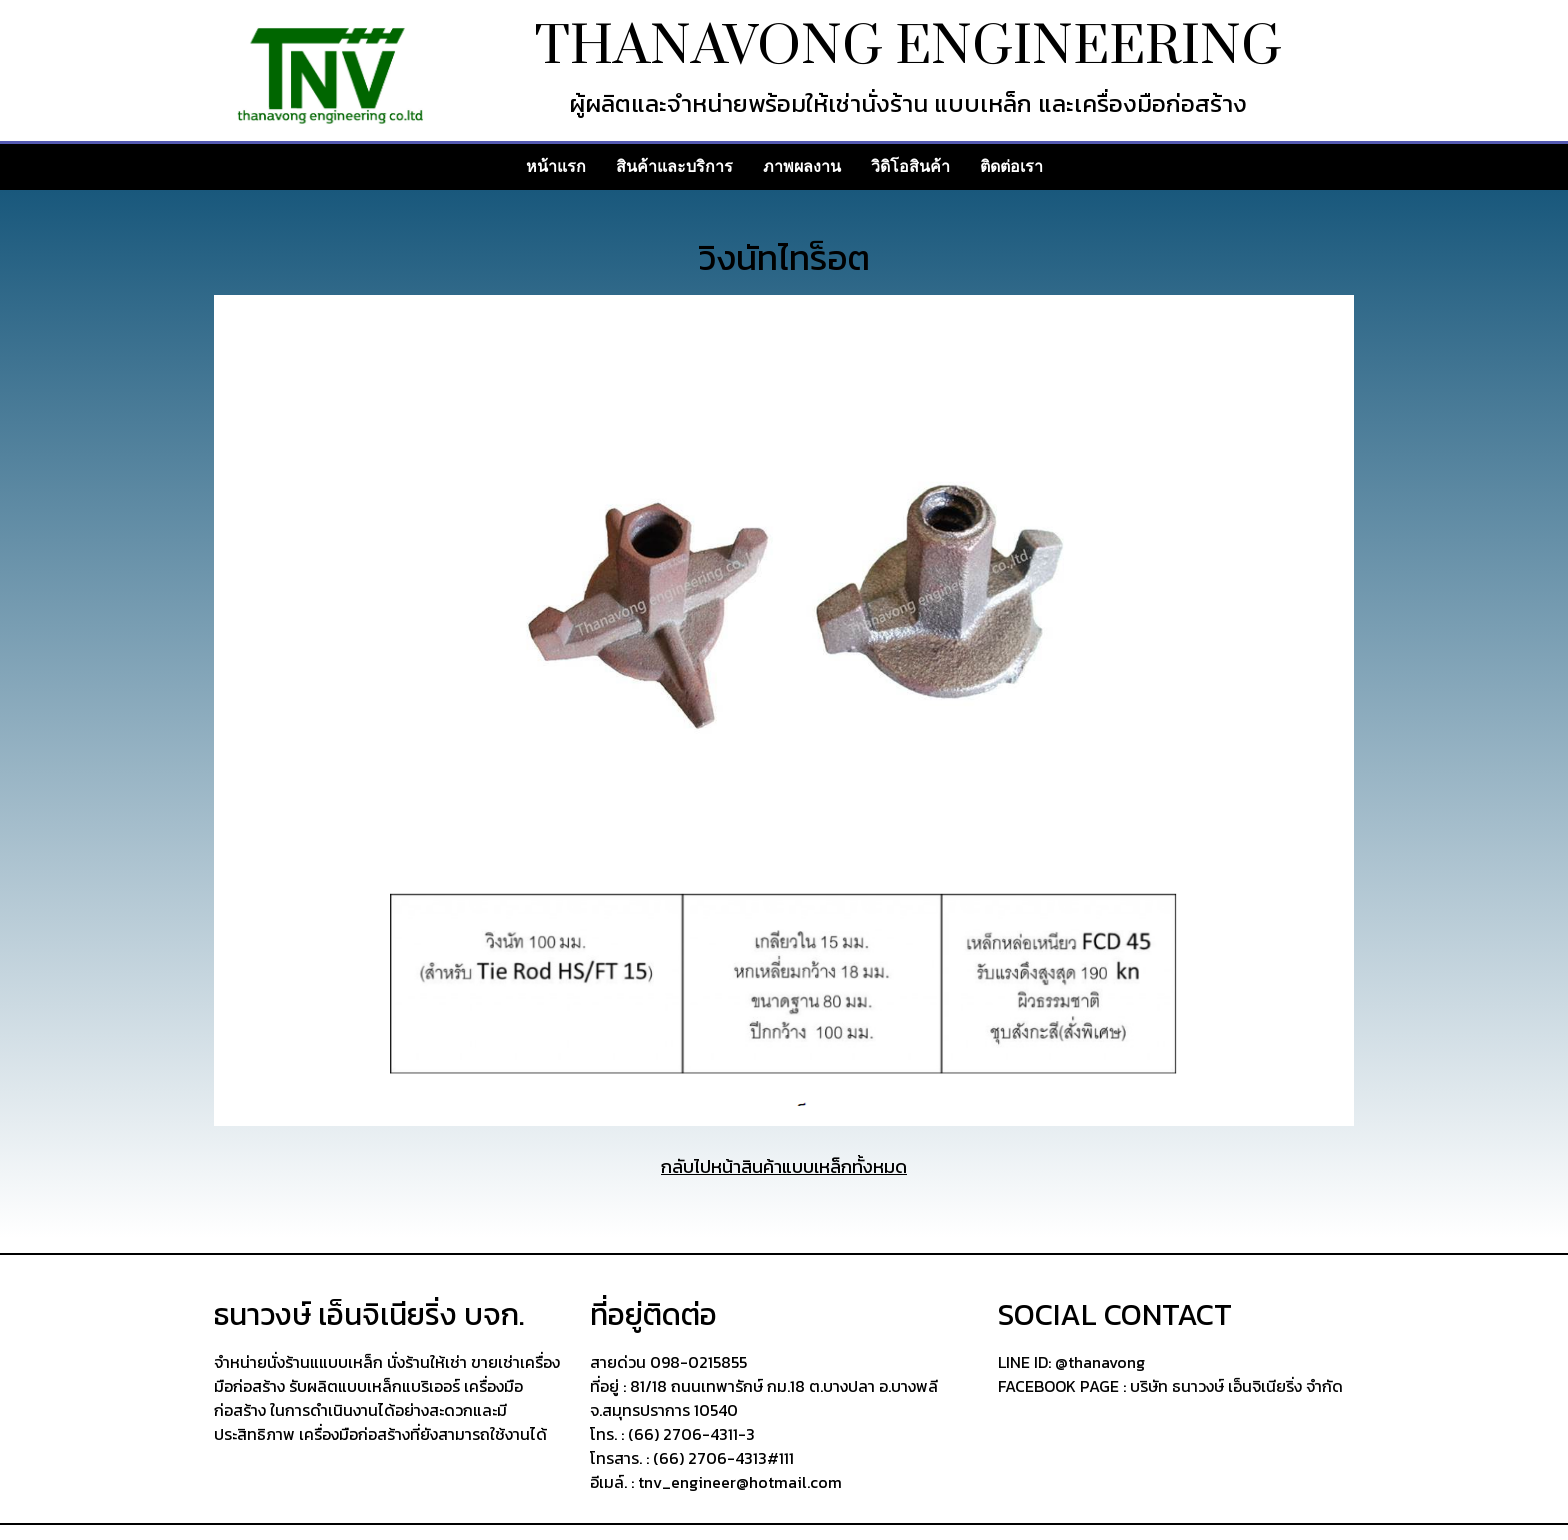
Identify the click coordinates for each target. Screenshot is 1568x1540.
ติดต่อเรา (1011, 166)
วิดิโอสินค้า (910, 166)
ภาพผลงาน (802, 166)
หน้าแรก (556, 166)
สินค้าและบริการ (674, 166)
